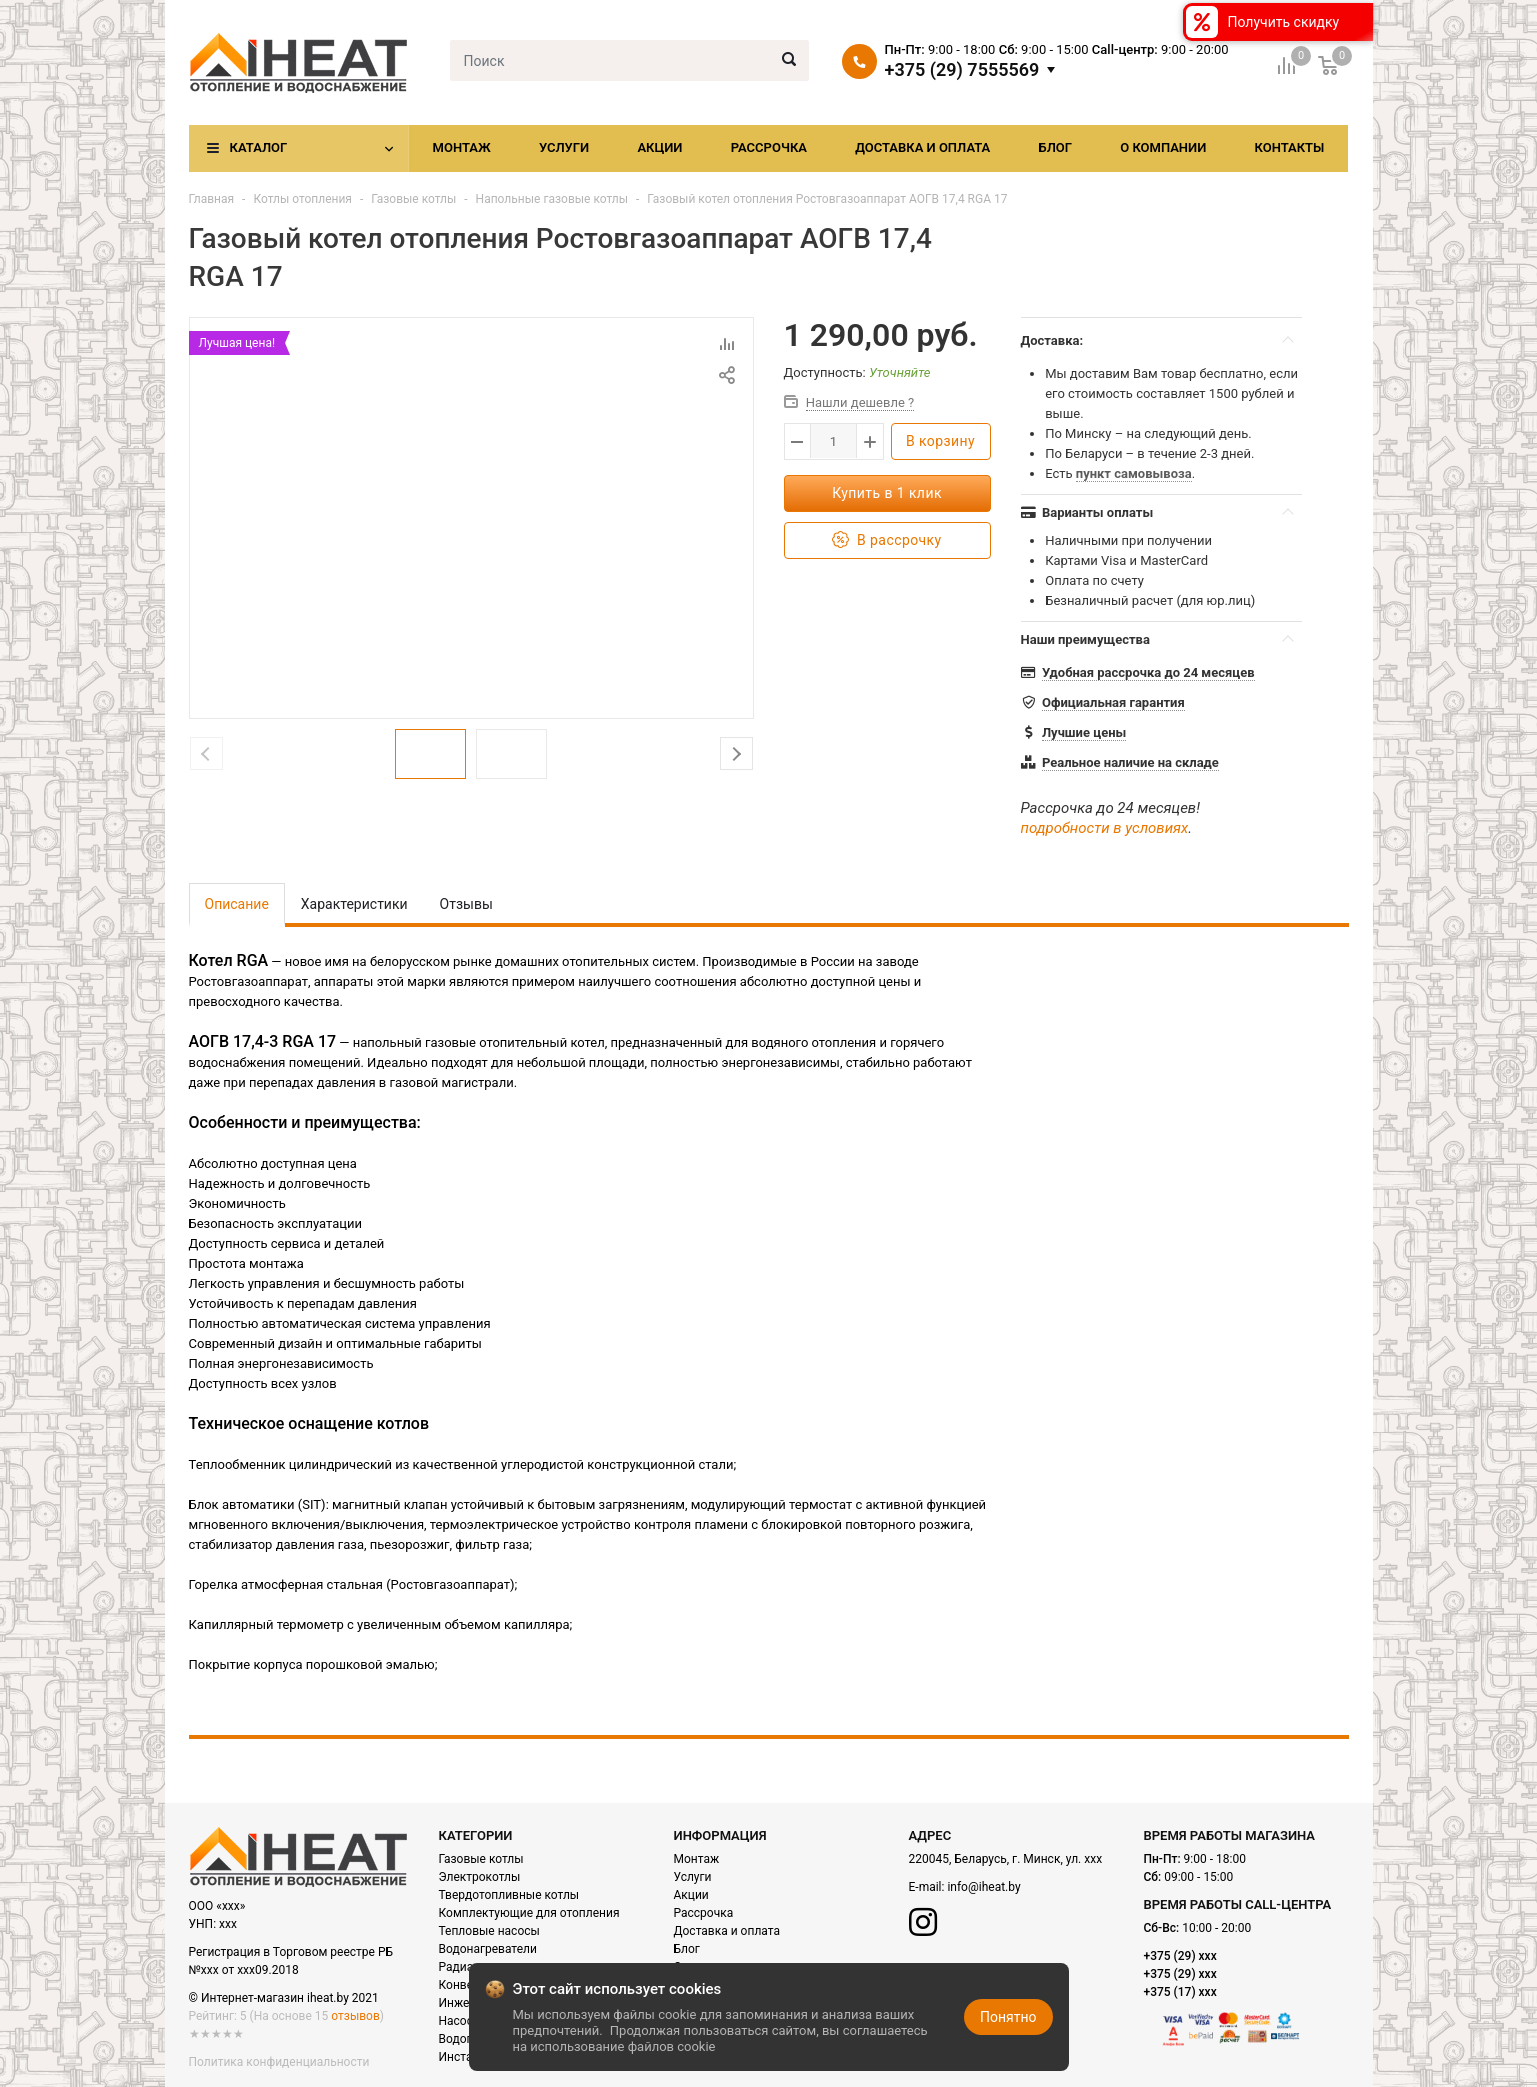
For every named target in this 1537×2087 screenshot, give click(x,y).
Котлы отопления (302, 199)
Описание (237, 904)
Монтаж (462, 147)
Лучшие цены (1084, 732)
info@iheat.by (983, 1887)
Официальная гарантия (1113, 702)
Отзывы (466, 904)
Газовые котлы (413, 199)
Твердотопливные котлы (509, 1895)
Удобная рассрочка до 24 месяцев (1148, 672)
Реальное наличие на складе (1130, 762)
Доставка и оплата (922, 147)
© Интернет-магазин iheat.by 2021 (284, 1998)
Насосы (461, 2021)
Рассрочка (769, 147)
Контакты (1289, 147)
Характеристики (354, 904)
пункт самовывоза (1134, 473)
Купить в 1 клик (887, 493)
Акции (659, 147)
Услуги (564, 147)
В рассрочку (886, 540)
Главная (212, 199)
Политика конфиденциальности (279, 2062)
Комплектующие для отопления (529, 1913)
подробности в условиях (1105, 828)
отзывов (355, 2016)
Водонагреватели (488, 1949)
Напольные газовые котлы (552, 199)
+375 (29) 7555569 (962, 70)
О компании (1163, 147)
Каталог (259, 147)
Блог (1055, 147)
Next (736, 753)
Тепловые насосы (489, 1931)
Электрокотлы (480, 1877)
